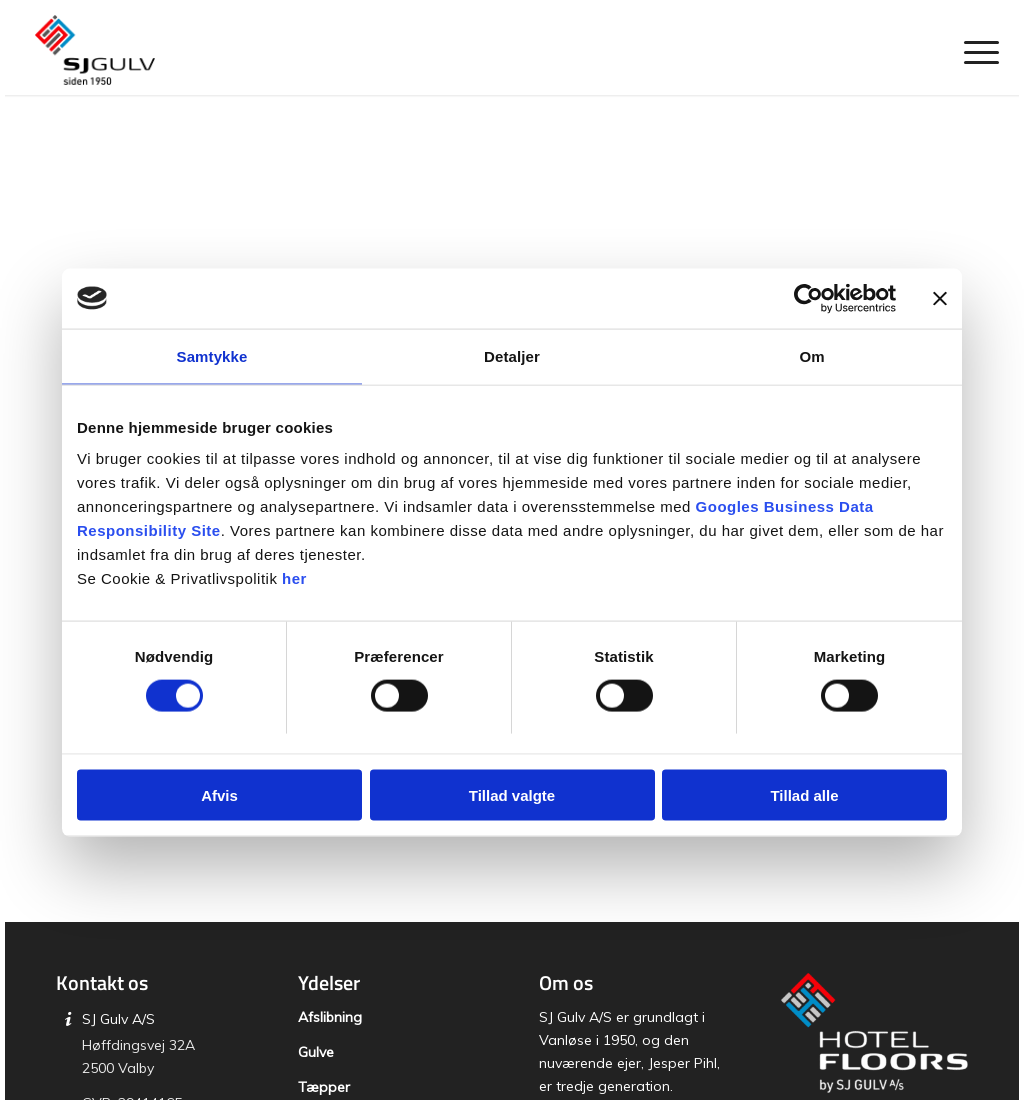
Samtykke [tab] (212, 355)
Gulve (316, 1052)
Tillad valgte (512, 795)
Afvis (219, 795)
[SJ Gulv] (95, 50)
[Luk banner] (940, 298)
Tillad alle (804, 795)
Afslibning (330, 1017)
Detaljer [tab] (512, 355)
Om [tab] (811, 355)
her (294, 578)
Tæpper (324, 1087)
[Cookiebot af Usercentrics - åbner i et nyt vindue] (808, 298)
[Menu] (975, 50)
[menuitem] (975, 50)
